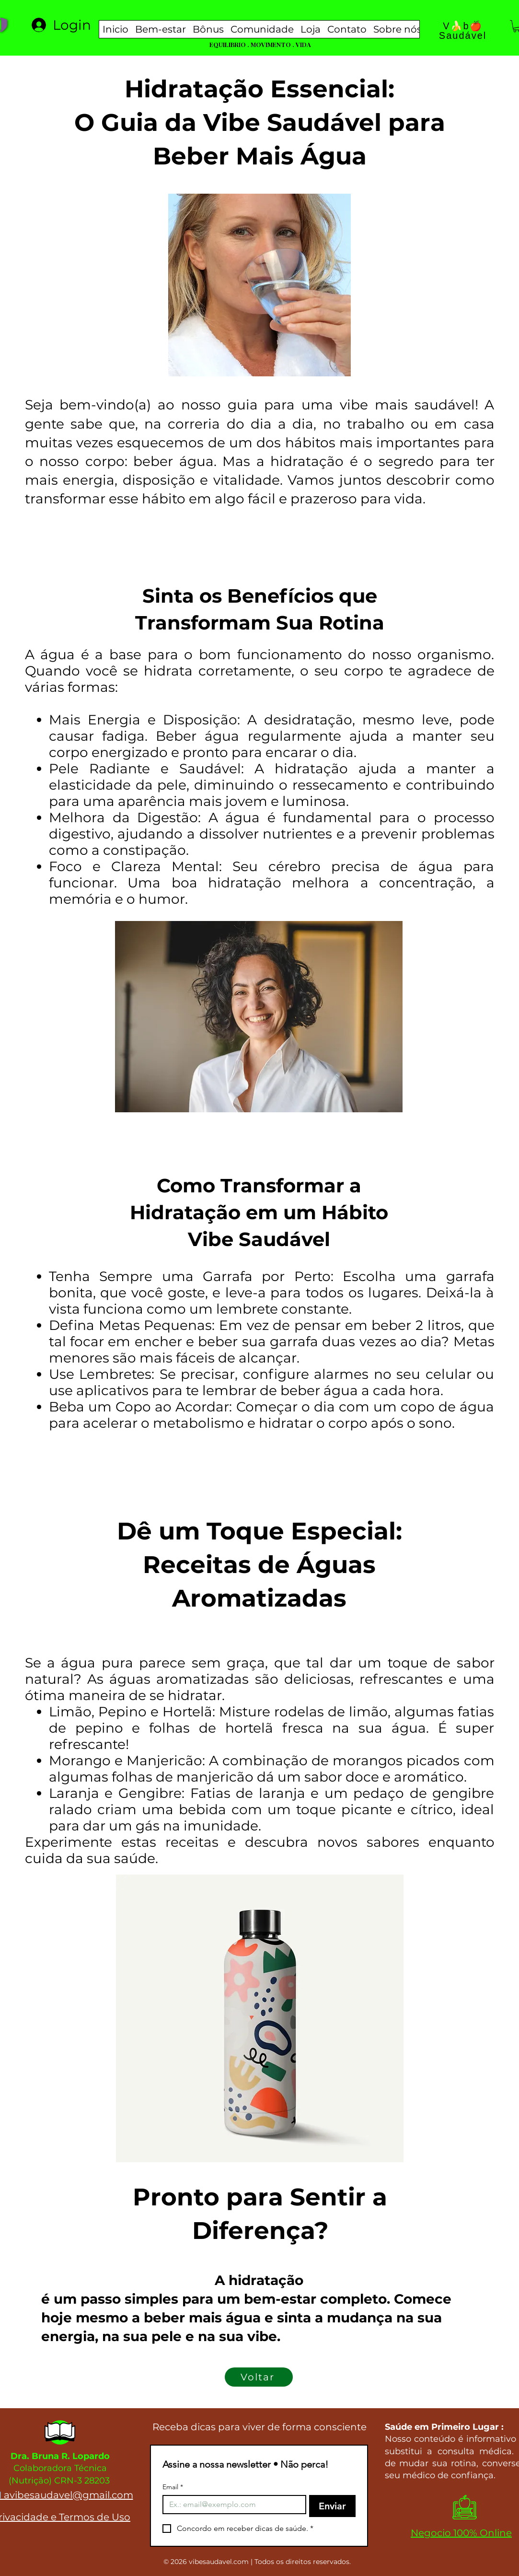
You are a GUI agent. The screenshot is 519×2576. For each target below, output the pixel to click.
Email (172, 2487)
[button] (160, 29)
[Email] (231, 2504)
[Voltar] (259, 2377)
